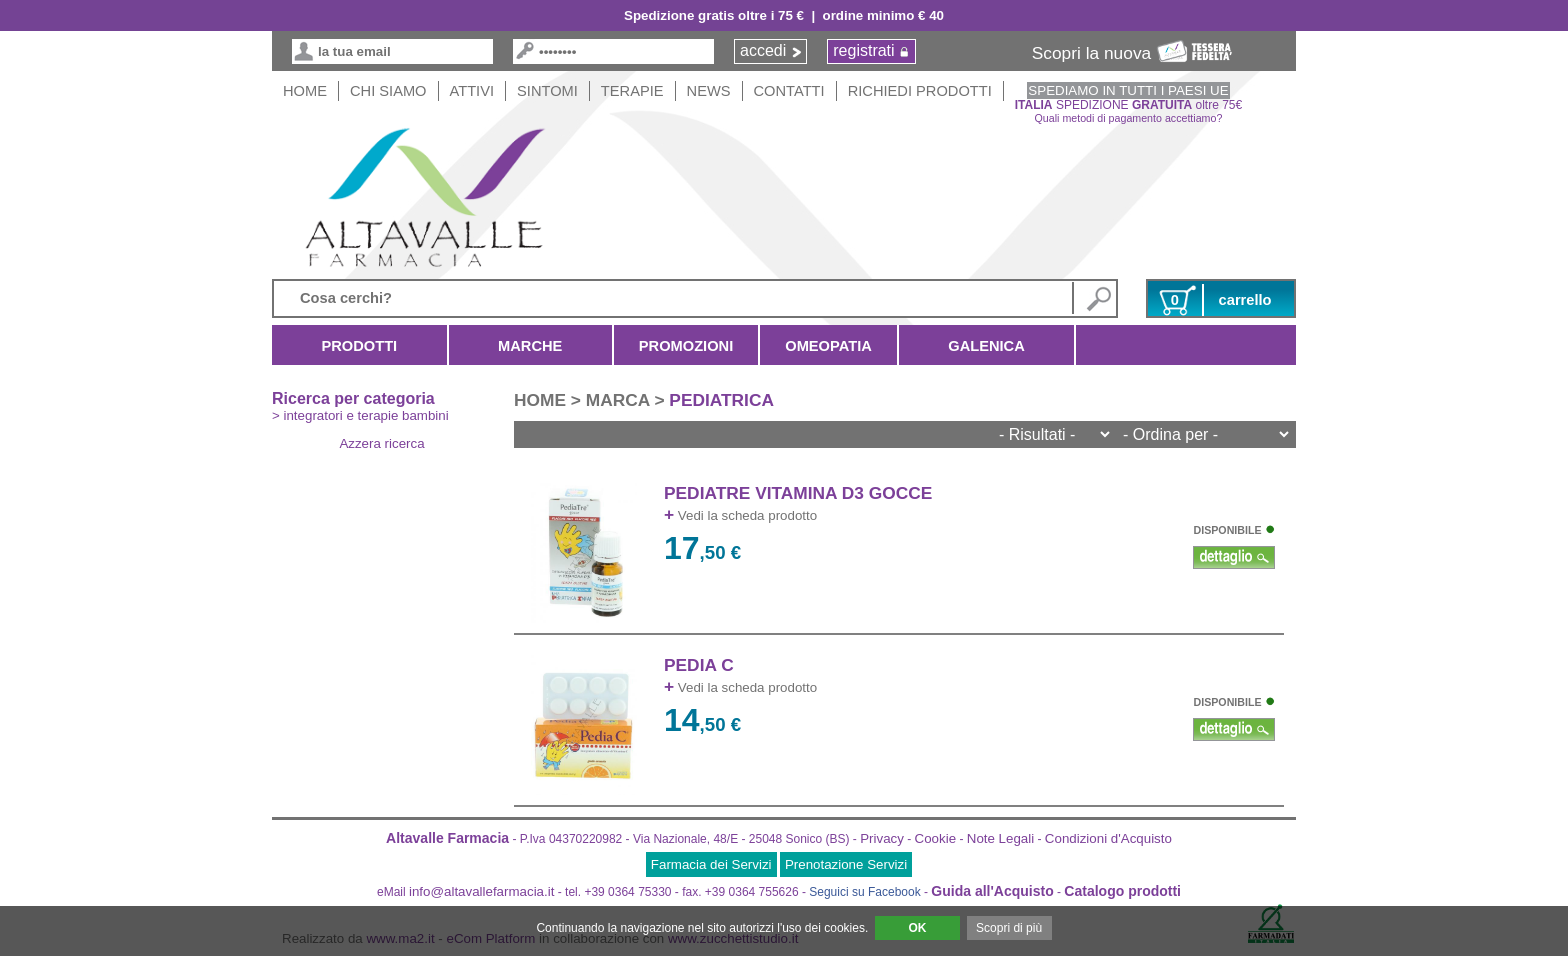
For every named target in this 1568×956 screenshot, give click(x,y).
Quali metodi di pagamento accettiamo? (1129, 118)
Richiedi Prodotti (920, 91)
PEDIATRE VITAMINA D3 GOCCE (798, 493)
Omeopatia (828, 346)
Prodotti (359, 346)
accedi (763, 50)
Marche (530, 346)
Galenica (986, 346)
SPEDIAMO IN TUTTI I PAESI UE (1128, 90)
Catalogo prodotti (1122, 891)
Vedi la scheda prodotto (740, 515)
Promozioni (686, 346)
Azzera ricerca (381, 443)
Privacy (882, 838)
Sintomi (547, 91)
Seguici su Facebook (864, 892)
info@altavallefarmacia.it (481, 891)
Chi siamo (388, 91)
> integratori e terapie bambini (360, 415)
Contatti (789, 91)
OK (917, 928)
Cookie (936, 838)
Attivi (472, 91)
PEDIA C (699, 665)
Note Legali (1000, 838)
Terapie (632, 91)
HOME (305, 91)
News (709, 91)
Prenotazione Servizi (846, 864)
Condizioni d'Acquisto (1108, 838)
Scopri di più (1009, 928)
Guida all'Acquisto (992, 891)
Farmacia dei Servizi (711, 864)
